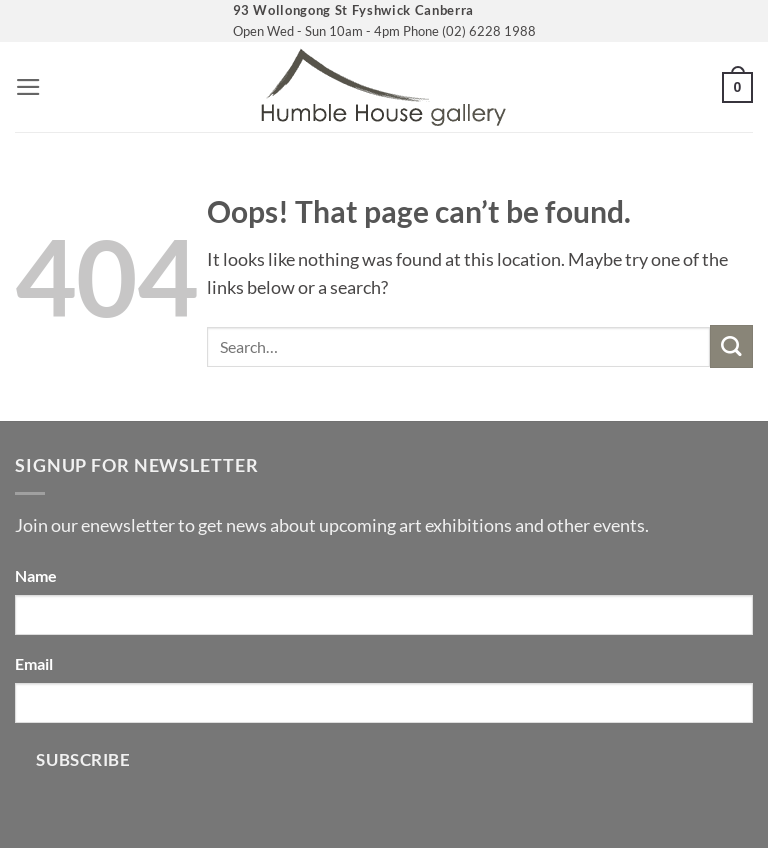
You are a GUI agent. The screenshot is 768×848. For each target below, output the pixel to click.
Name (36, 575)
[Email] (384, 703)
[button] (28, 87)
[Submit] (731, 346)
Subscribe (83, 759)
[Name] (384, 615)
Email (34, 663)
